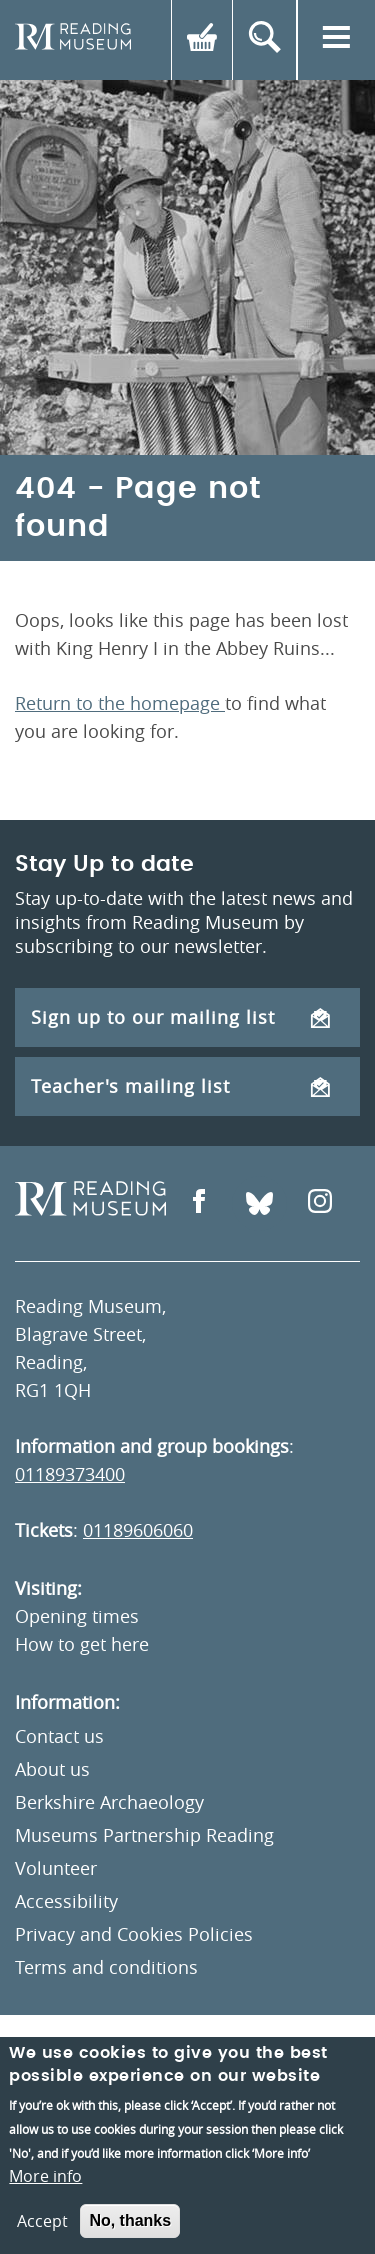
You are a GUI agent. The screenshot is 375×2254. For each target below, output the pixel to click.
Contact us (59, 1736)
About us (52, 1769)
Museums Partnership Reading (144, 1835)
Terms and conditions (106, 1967)
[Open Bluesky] (259, 1203)
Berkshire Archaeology (109, 1802)
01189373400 (70, 1474)
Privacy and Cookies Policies (134, 1934)
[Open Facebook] (199, 1203)
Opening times (77, 1616)
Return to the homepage (120, 703)
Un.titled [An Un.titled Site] (142, 2055)
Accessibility (66, 1901)
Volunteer (56, 1868)
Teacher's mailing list (180, 1086)
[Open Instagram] (320, 1203)
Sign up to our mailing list (180, 1017)
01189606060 (138, 1530)
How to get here (82, 1644)
